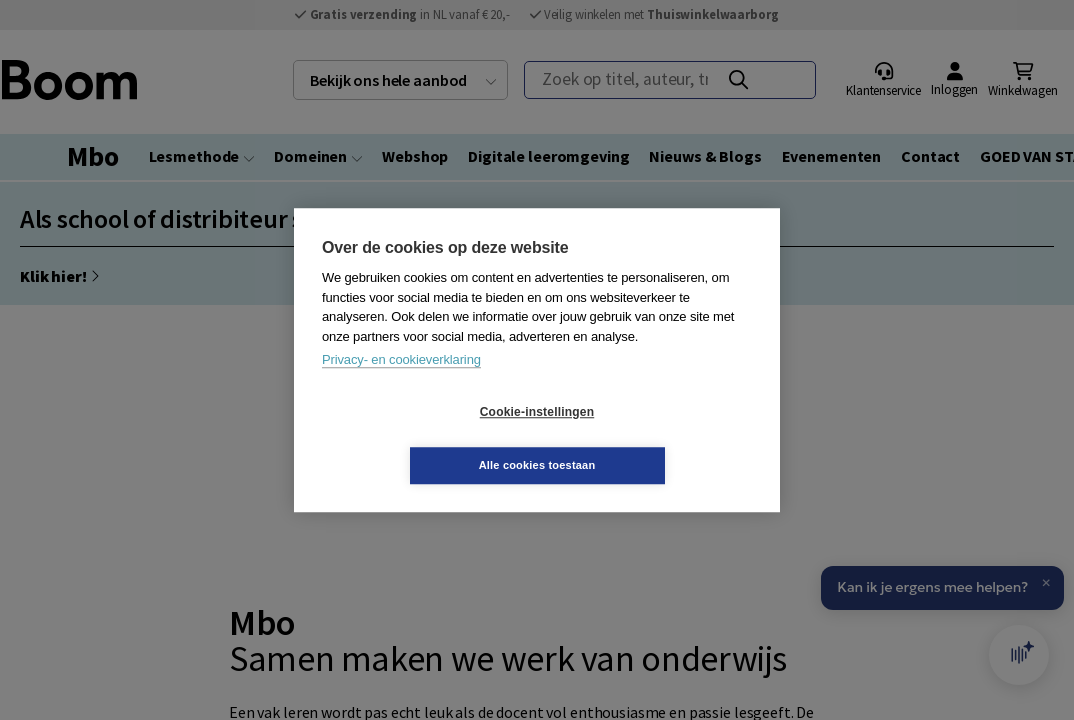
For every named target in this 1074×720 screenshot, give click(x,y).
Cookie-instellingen (418, 439)
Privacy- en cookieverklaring (401, 386)
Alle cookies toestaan (656, 438)
